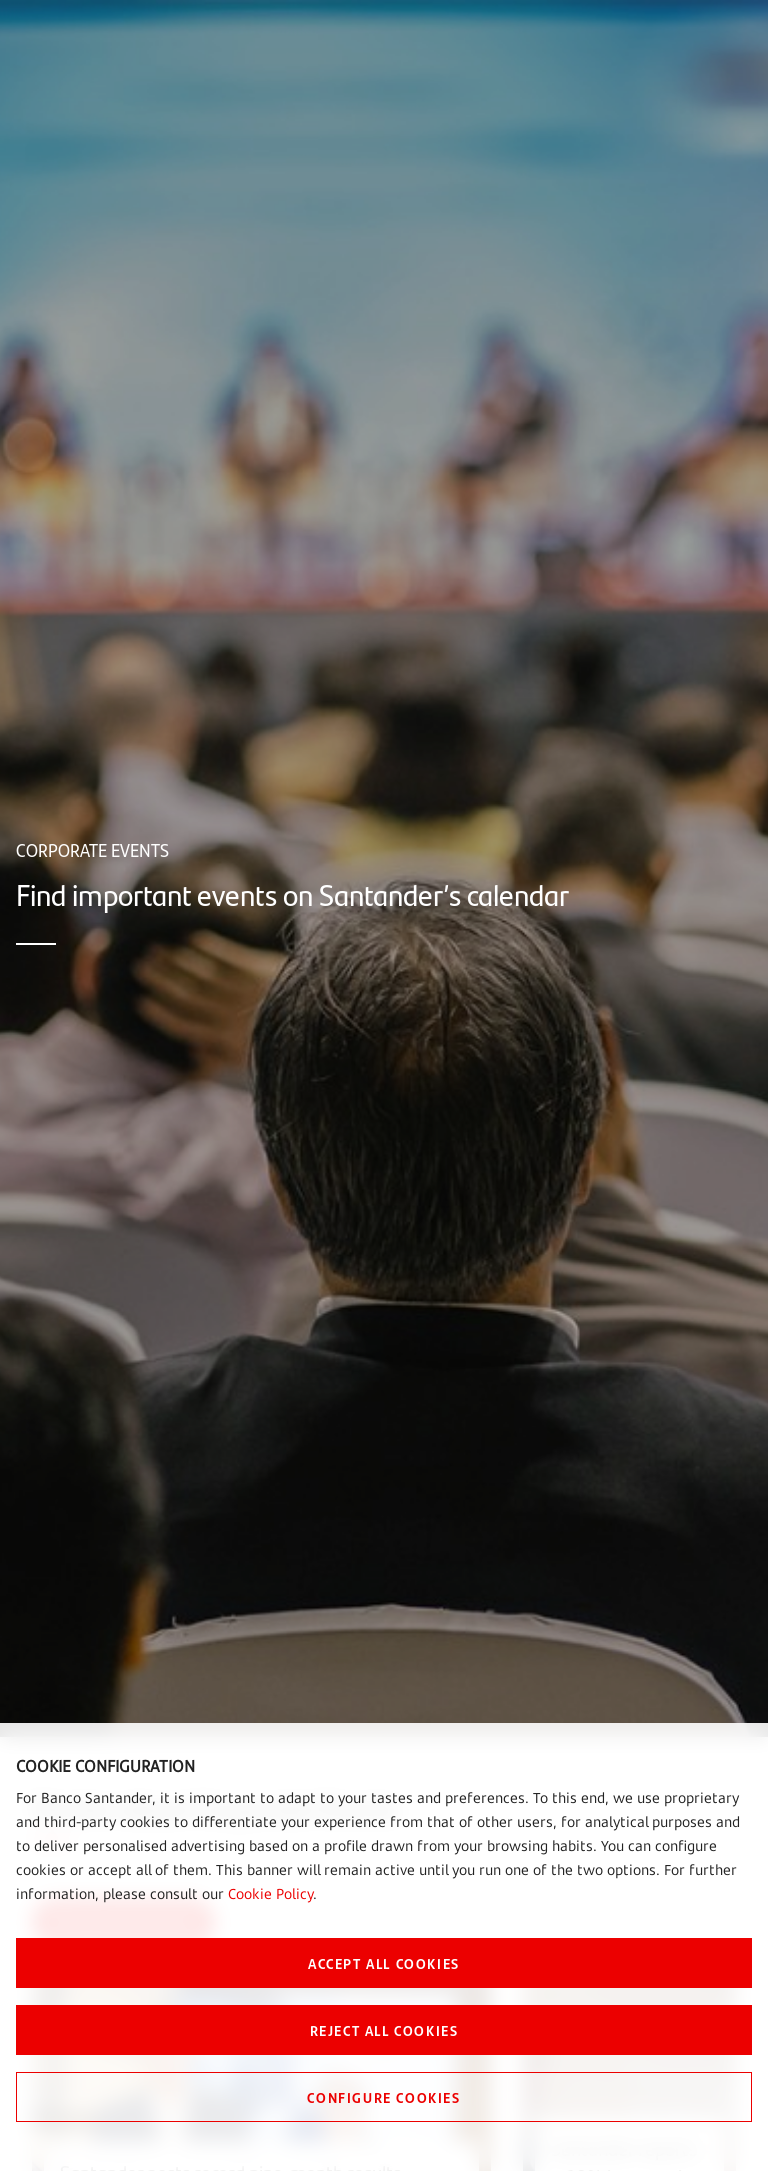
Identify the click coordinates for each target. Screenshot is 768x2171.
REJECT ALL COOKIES (384, 2030)
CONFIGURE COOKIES (383, 2097)
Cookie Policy (270, 1893)
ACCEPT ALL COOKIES (384, 1963)
